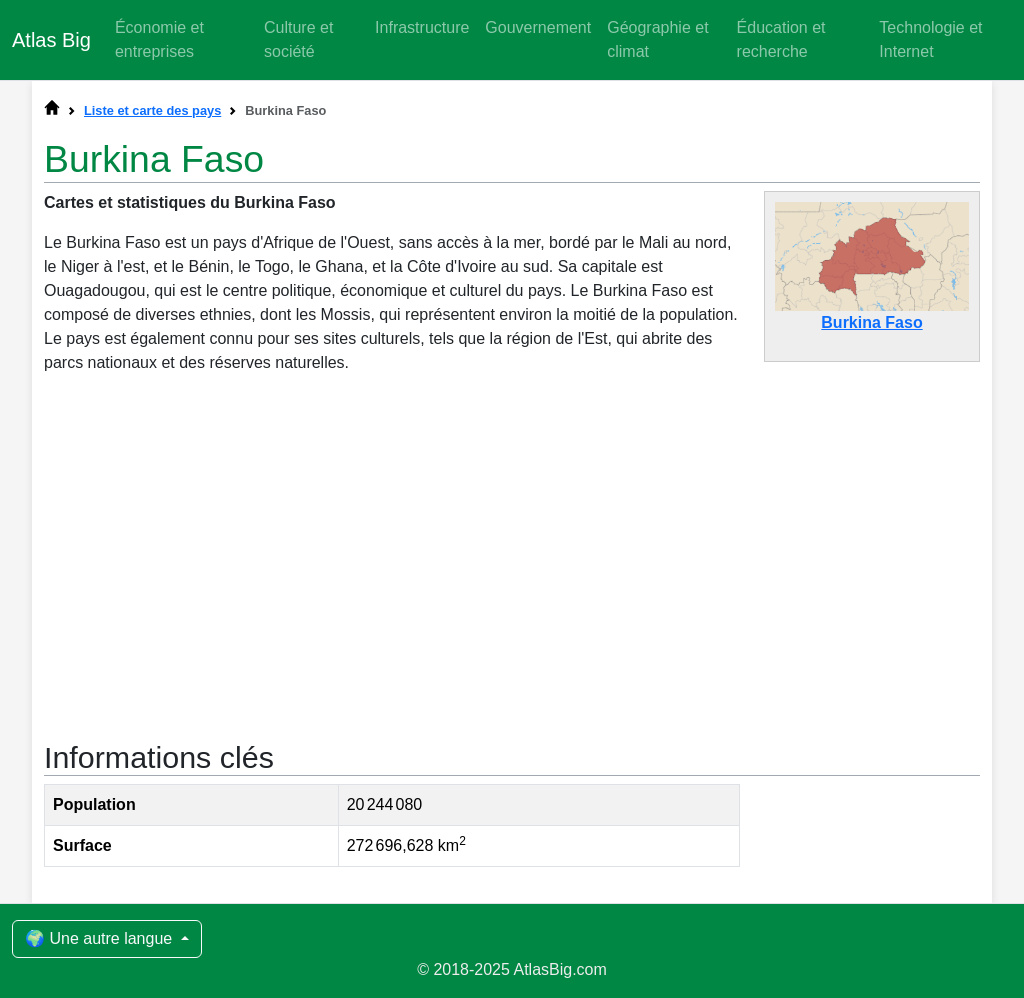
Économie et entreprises (159, 39)
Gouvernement (538, 27)
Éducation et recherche (781, 39)
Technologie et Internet (930, 39)
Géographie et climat (657, 39)
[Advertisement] (512, 555)
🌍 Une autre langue (101, 938)
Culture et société (298, 39)
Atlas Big (51, 40)
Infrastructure (422, 27)
